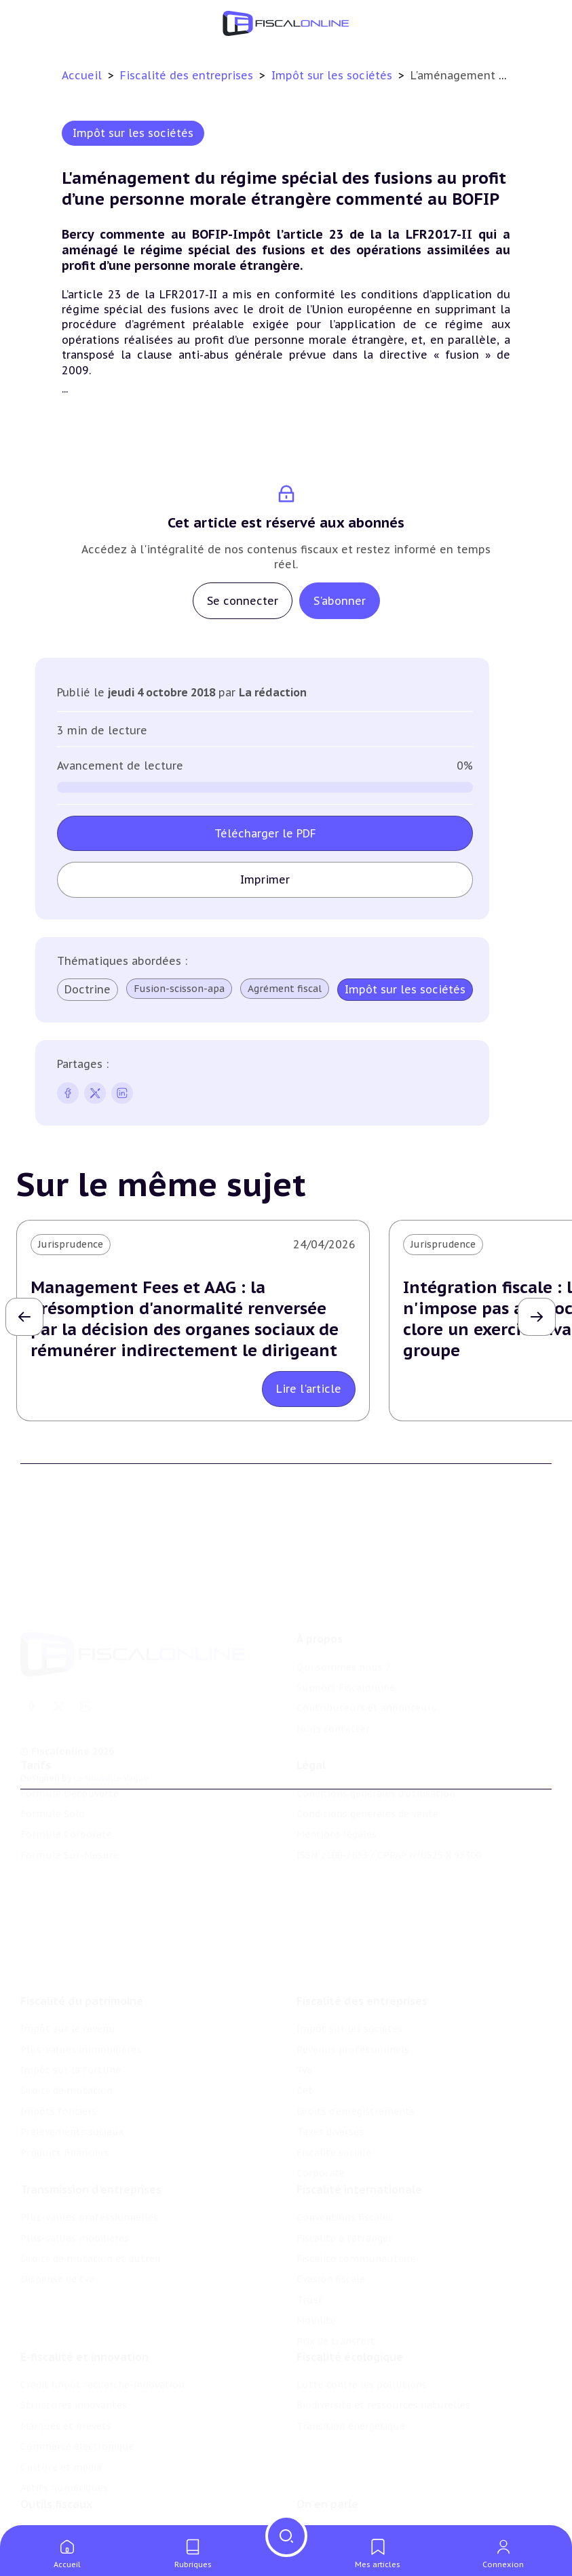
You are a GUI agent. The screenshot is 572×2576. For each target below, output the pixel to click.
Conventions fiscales (345, 2219)
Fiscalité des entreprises (188, 75)
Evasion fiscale (331, 2282)
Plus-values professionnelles (89, 2219)
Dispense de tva (57, 2282)
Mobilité (316, 2322)
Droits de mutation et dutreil (90, 2261)
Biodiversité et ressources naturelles (383, 2408)
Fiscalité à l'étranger (344, 2240)
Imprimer (265, 879)
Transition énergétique (351, 2428)
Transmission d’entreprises (90, 2191)
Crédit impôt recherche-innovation (102, 2387)
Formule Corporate (66, 1836)
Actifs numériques (64, 2490)
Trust (310, 2302)
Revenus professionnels (353, 2052)
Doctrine (87, 989)
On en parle (327, 2506)
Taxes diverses (330, 2134)
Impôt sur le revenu (67, 2031)
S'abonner (339, 601)
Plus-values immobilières (80, 2052)
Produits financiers (64, 2155)
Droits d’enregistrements (356, 2114)
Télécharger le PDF (265, 833)
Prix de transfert (336, 2343)
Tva (304, 2073)
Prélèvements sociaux (72, 2134)
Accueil (82, 75)
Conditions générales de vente (367, 1815)
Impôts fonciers (58, 2114)
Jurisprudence (70, 1244)
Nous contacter (333, 1731)
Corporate (321, 2176)
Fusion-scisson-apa (179, 989)
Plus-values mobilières (74, 2240)
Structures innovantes (73, 2408)
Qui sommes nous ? (343, 1669)
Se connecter (242, 601)
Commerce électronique (77, 2448)
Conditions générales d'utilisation (376, 1795)
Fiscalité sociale (334, 2155)
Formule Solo (52, 1815)
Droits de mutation (66, 2093)
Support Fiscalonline (346, 1690)
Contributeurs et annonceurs (366, 1710)
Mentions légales (337, 1836)
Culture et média (61, 2469)
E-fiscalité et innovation (84, 2359)
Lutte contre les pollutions (362, 2387)
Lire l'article (308, 1388)
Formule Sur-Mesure (69, 1856)
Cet (305, 2093)
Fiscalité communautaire (356, 2261)
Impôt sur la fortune (70, 2073)
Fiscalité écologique (350, 2359)
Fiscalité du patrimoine (81, 2003)
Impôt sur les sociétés (333, 75)
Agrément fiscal (285, 989)
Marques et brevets (65, 2428)
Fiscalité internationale (359, 2191)
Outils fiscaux (56, 2506)
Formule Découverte (69, 1795)
